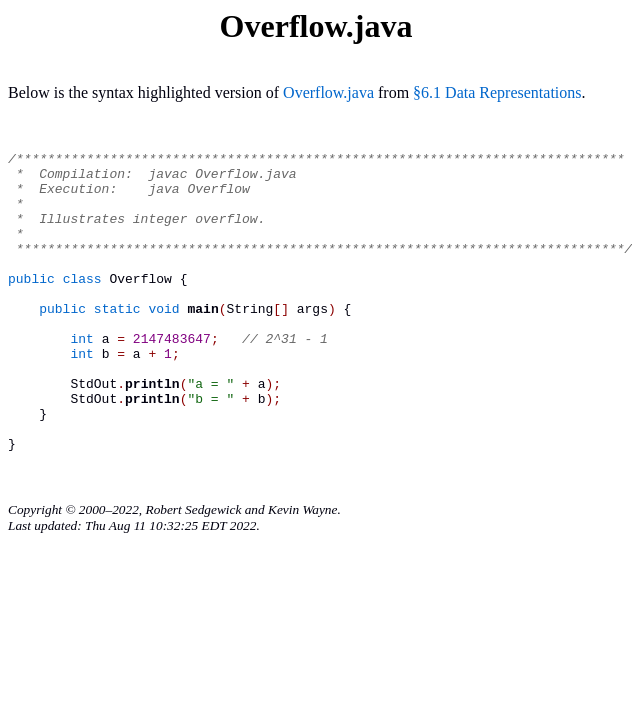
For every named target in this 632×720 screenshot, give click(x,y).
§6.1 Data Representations (497, 92)
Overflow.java (328, 92)
